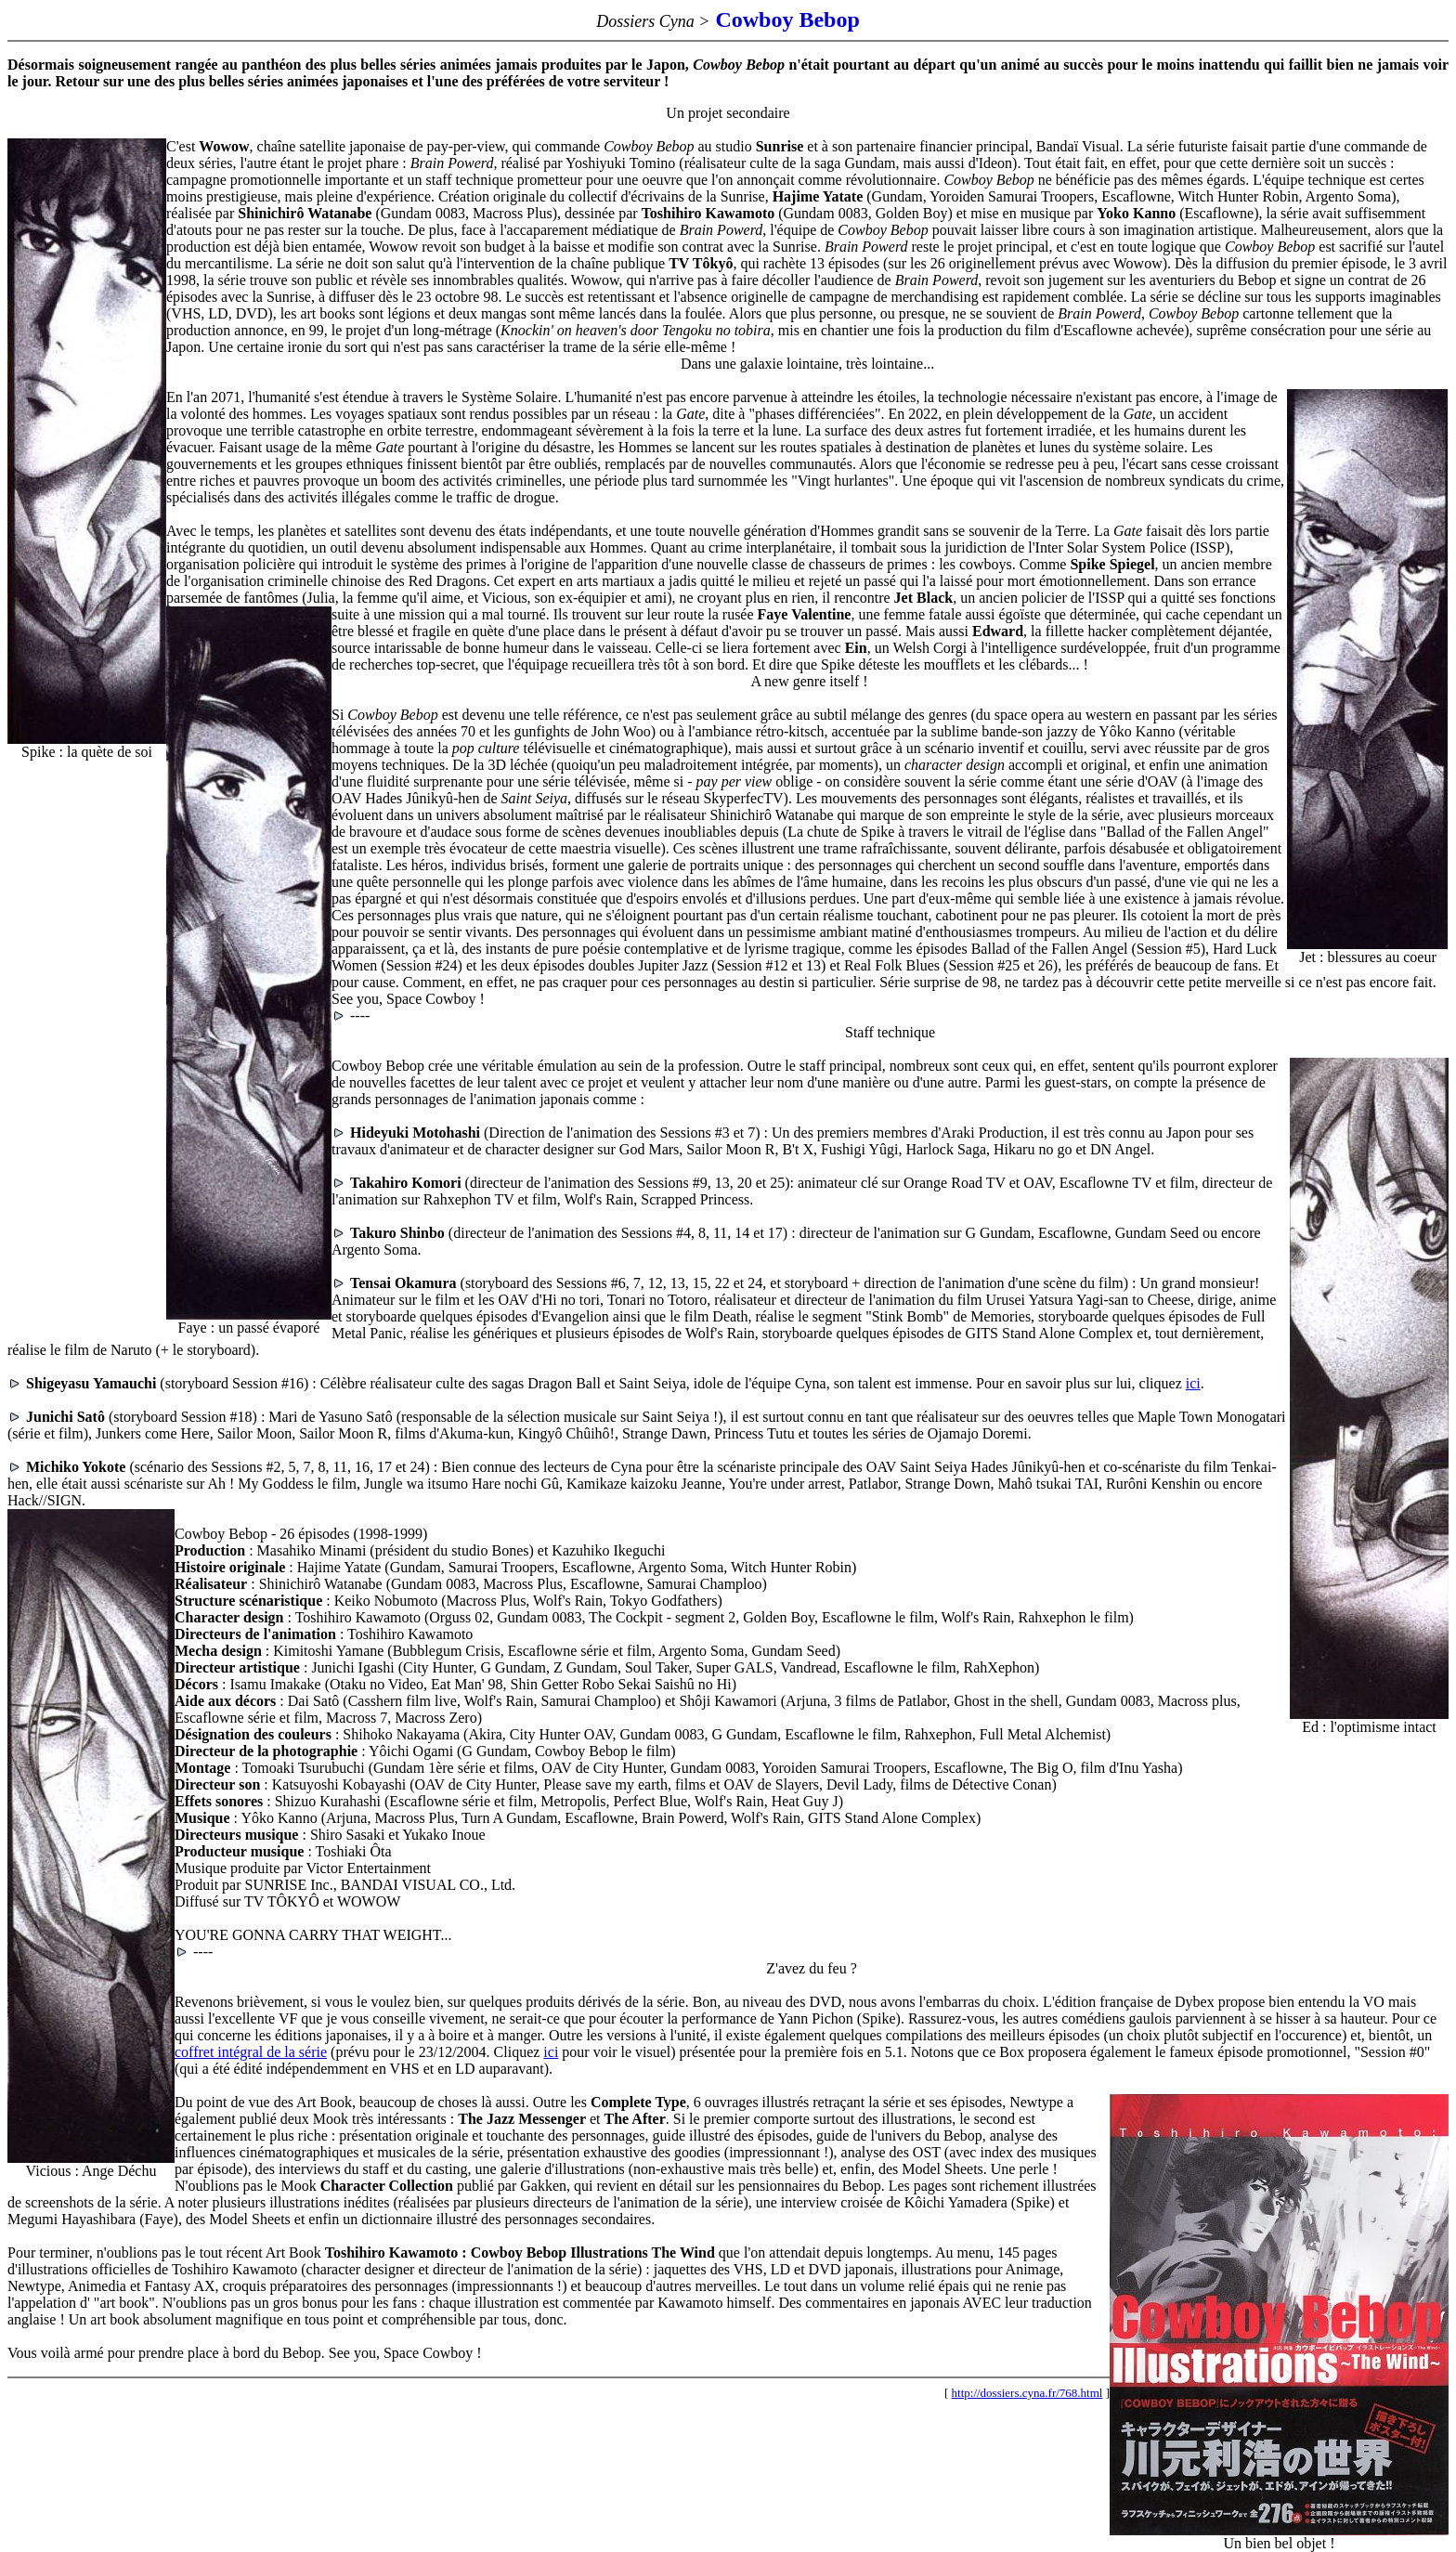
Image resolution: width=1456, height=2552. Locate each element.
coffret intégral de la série (251, 2052)
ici (1193, 1383)
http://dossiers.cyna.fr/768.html (1027, 2393)
